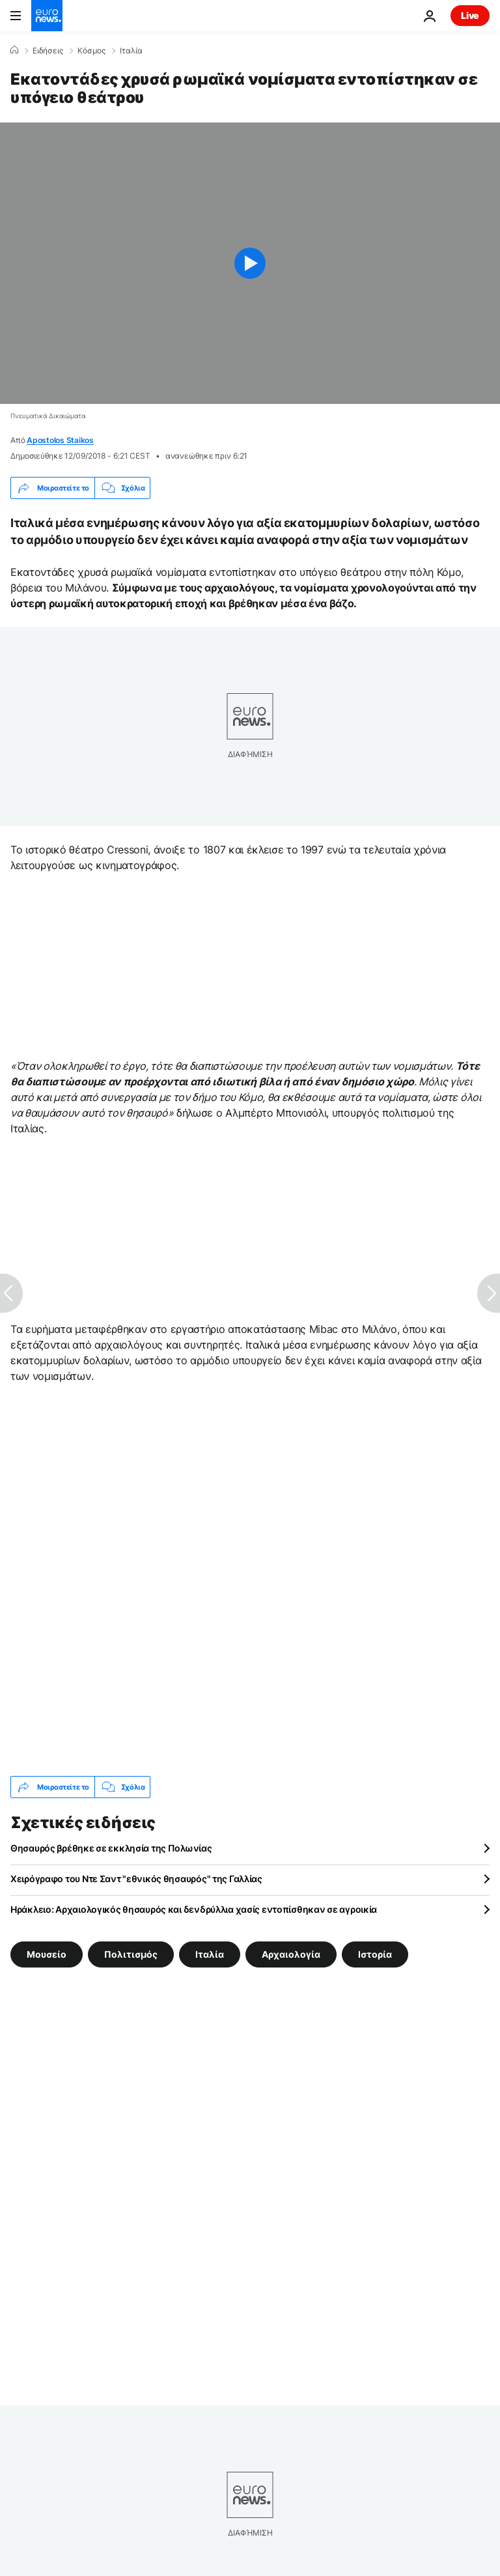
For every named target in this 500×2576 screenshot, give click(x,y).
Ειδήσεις (48, 51)
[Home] (14, 50)
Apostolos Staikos (60, 440)
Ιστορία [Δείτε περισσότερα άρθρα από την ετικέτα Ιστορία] (375, 1954)
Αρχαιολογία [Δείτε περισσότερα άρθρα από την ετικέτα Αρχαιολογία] (291, 1954)
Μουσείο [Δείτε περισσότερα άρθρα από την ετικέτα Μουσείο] (46, 1954)
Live (470, 15)
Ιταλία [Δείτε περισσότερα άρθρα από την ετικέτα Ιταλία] (209, 1954)
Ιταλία (131, 51)
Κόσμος (91, 51)
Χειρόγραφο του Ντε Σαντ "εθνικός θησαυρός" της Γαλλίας (136, 1878)
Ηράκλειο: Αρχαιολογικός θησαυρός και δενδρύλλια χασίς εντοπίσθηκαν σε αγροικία (193, 1909)
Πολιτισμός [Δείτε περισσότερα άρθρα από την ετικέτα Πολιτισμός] (131, 1954)
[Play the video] (250, 263)
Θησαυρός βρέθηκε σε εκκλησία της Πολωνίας (111, 1847)
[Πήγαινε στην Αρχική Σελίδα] (46, 15)
